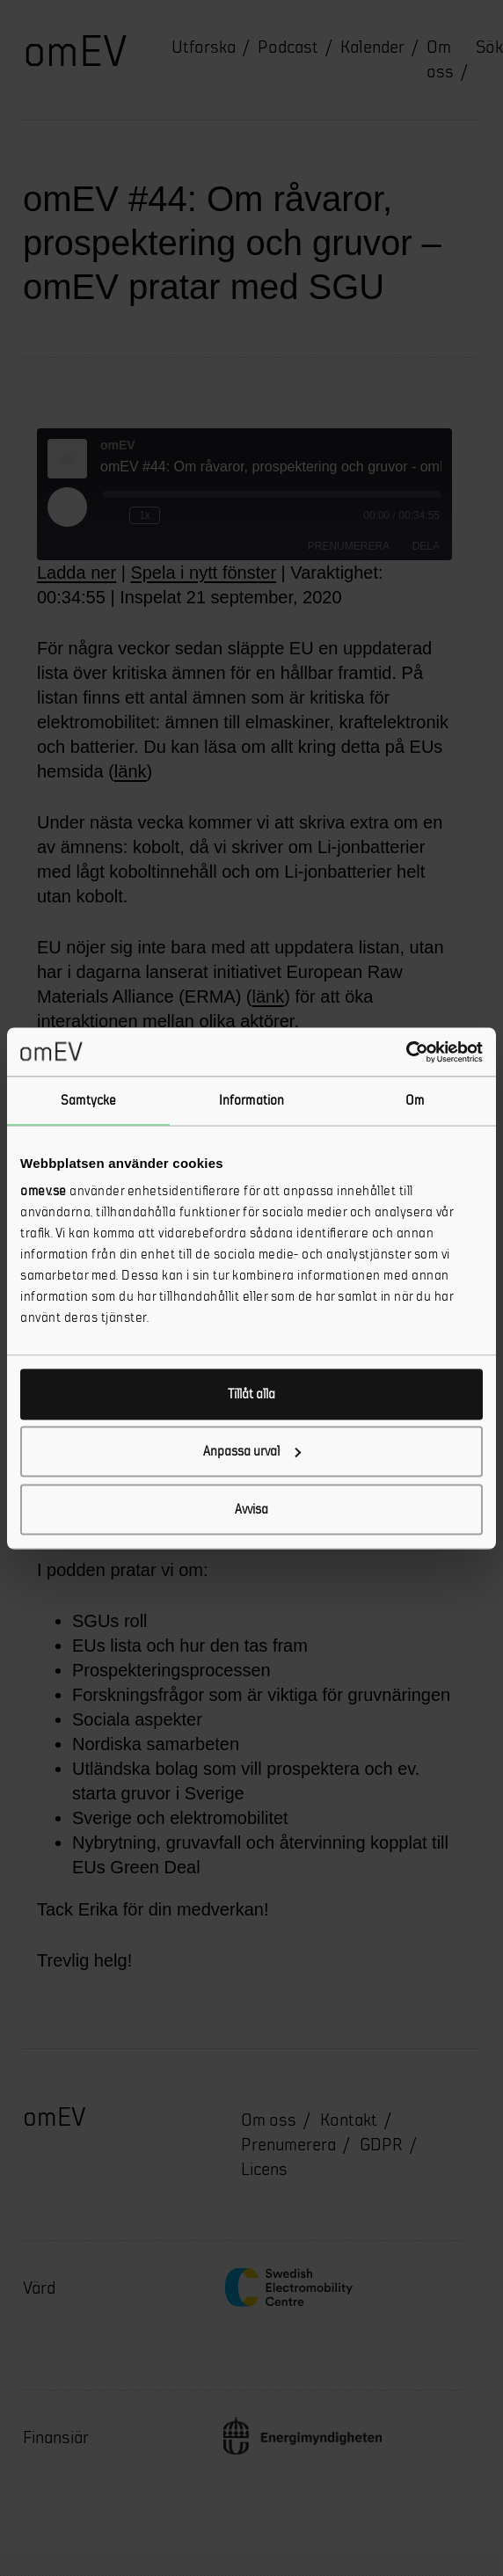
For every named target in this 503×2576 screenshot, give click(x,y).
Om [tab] (414, 1100)
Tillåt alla (251, 1393)
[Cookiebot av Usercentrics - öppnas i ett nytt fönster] (406, 1051)
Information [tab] (251, 1100)
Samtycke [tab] (88, 1100)
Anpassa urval (252, 1451)
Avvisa (251, 1508)
